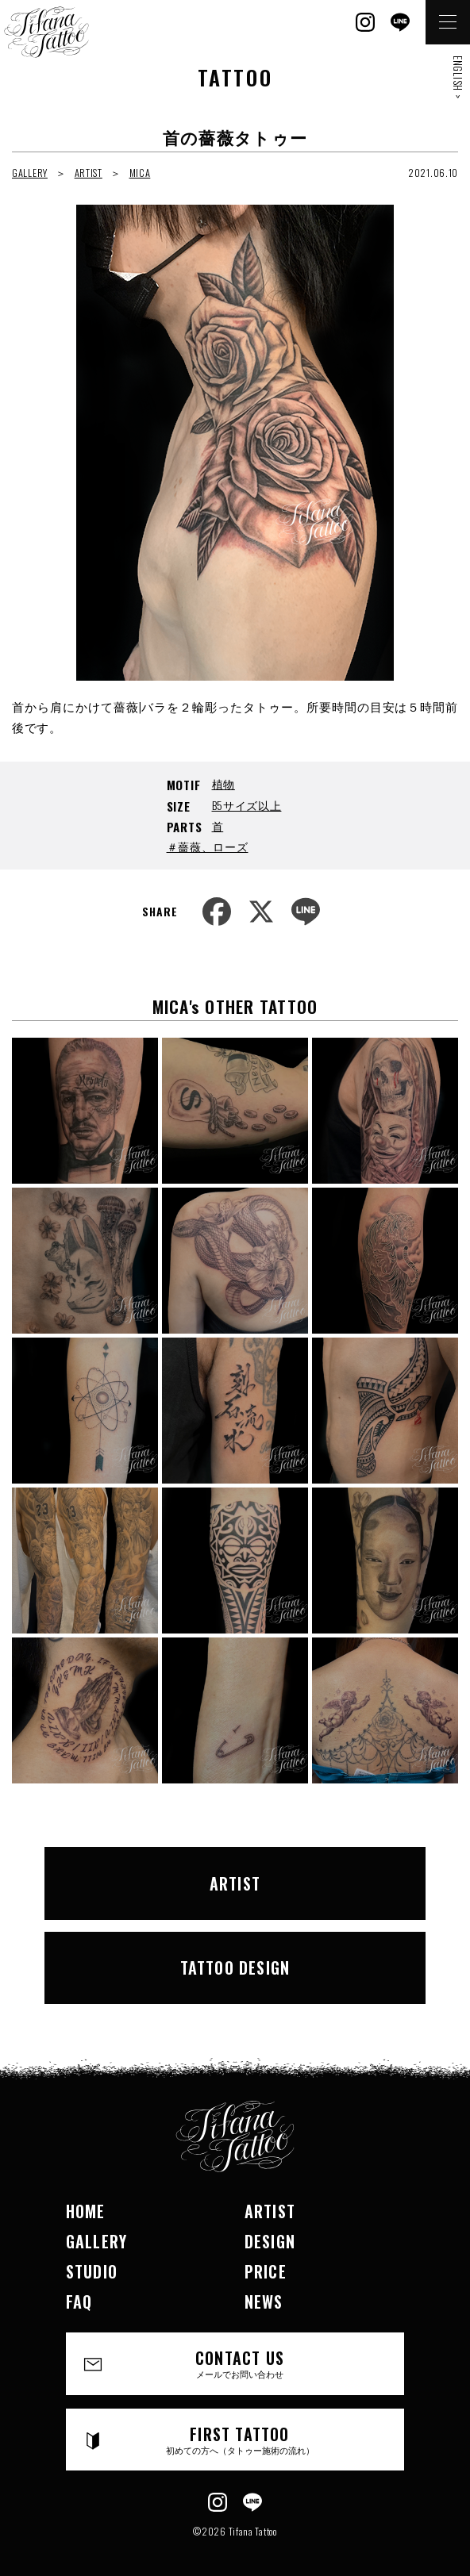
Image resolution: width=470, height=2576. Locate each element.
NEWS (264, 2301)
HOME (86, 2211)
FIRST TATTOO (239, 2439)
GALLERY (30, 172)
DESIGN (270, 2241)
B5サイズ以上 (247, 805)
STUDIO (92, 2271)
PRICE (266, 2271)
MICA (140, 172)
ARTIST (88, 172)
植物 (223, 783)
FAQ (79, 2301)
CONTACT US (239, 2363)
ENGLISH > (458, 77)
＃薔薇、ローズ (207, 846)
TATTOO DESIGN (235, 1967)
